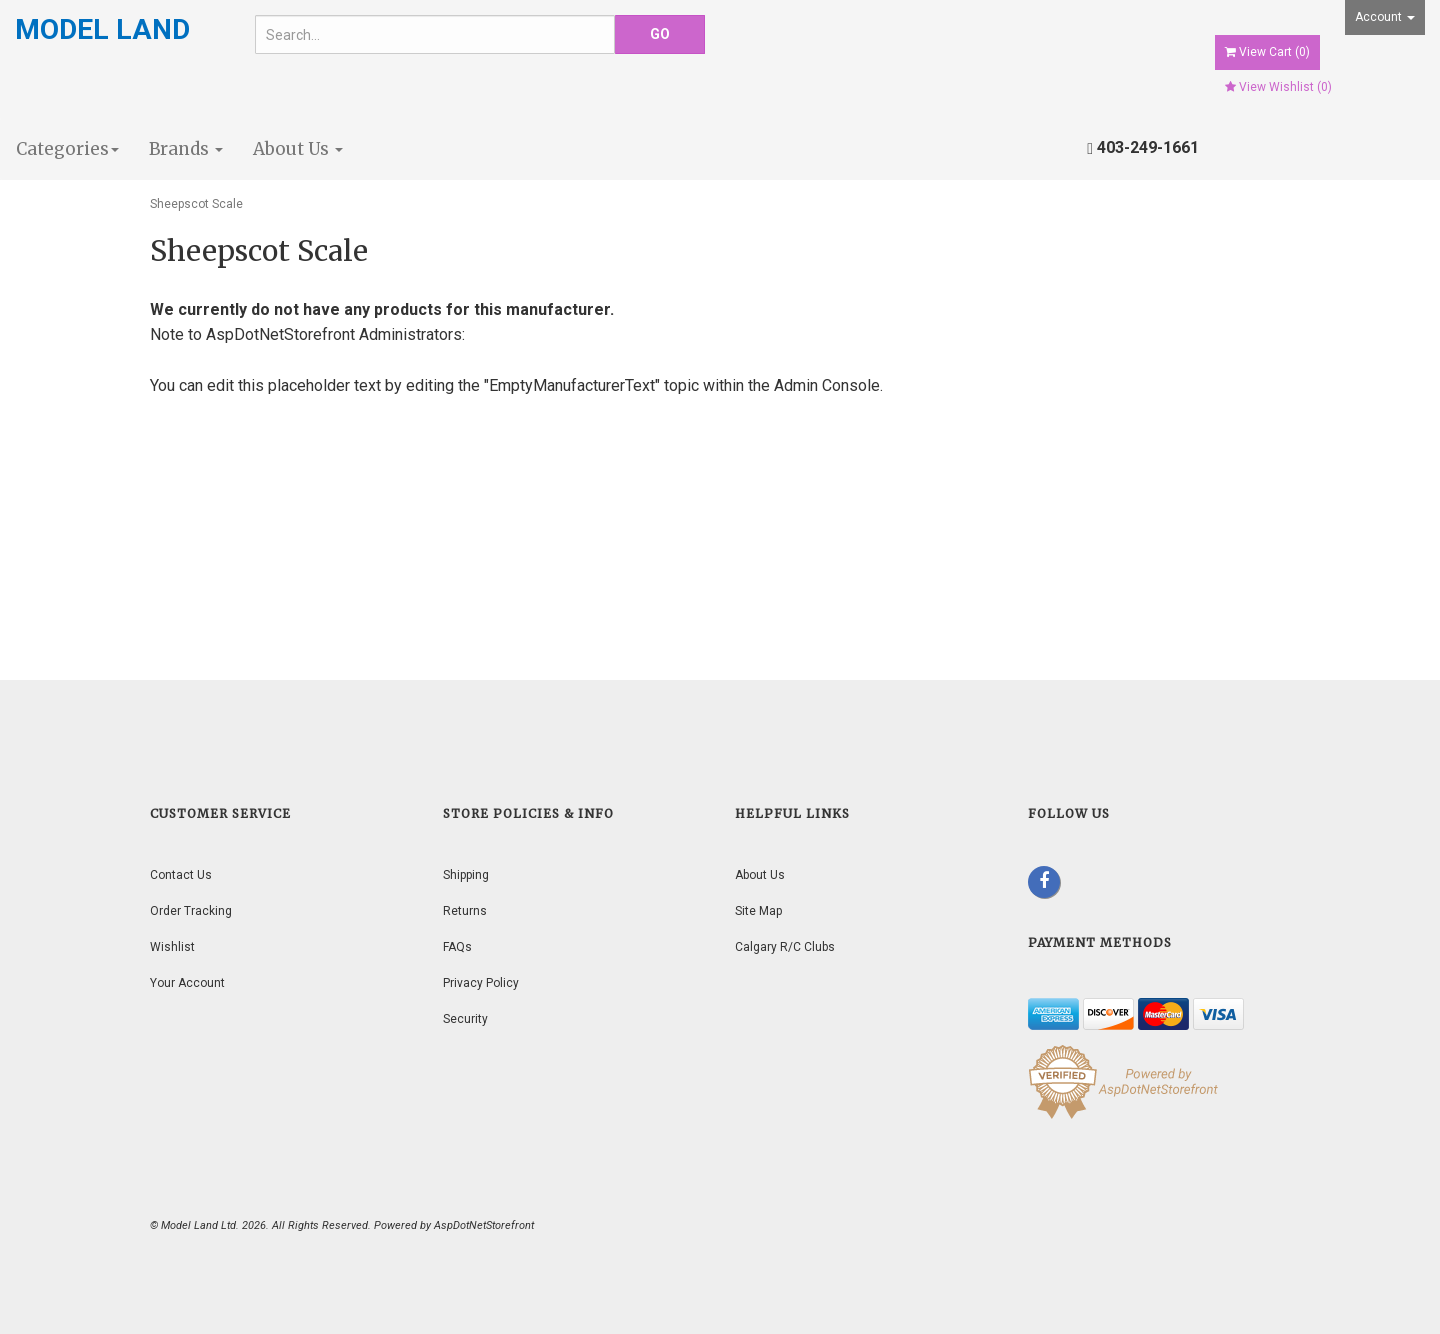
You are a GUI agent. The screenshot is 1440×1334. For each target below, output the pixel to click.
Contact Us (181, 875)
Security (465, 1019)
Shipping (466, 875)
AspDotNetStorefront (280, 334)
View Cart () (1267, 52)
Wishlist (172, 947)
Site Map (758, 911)
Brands (186, 149)
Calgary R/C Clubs (785, 947)
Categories (67, 149)
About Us (298, 149)
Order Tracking (191, 911)
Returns (465, 911)
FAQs (457, 947)
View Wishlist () (1278, 87)
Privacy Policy (481, 983)
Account (1385, 17)
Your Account (187, 983)
